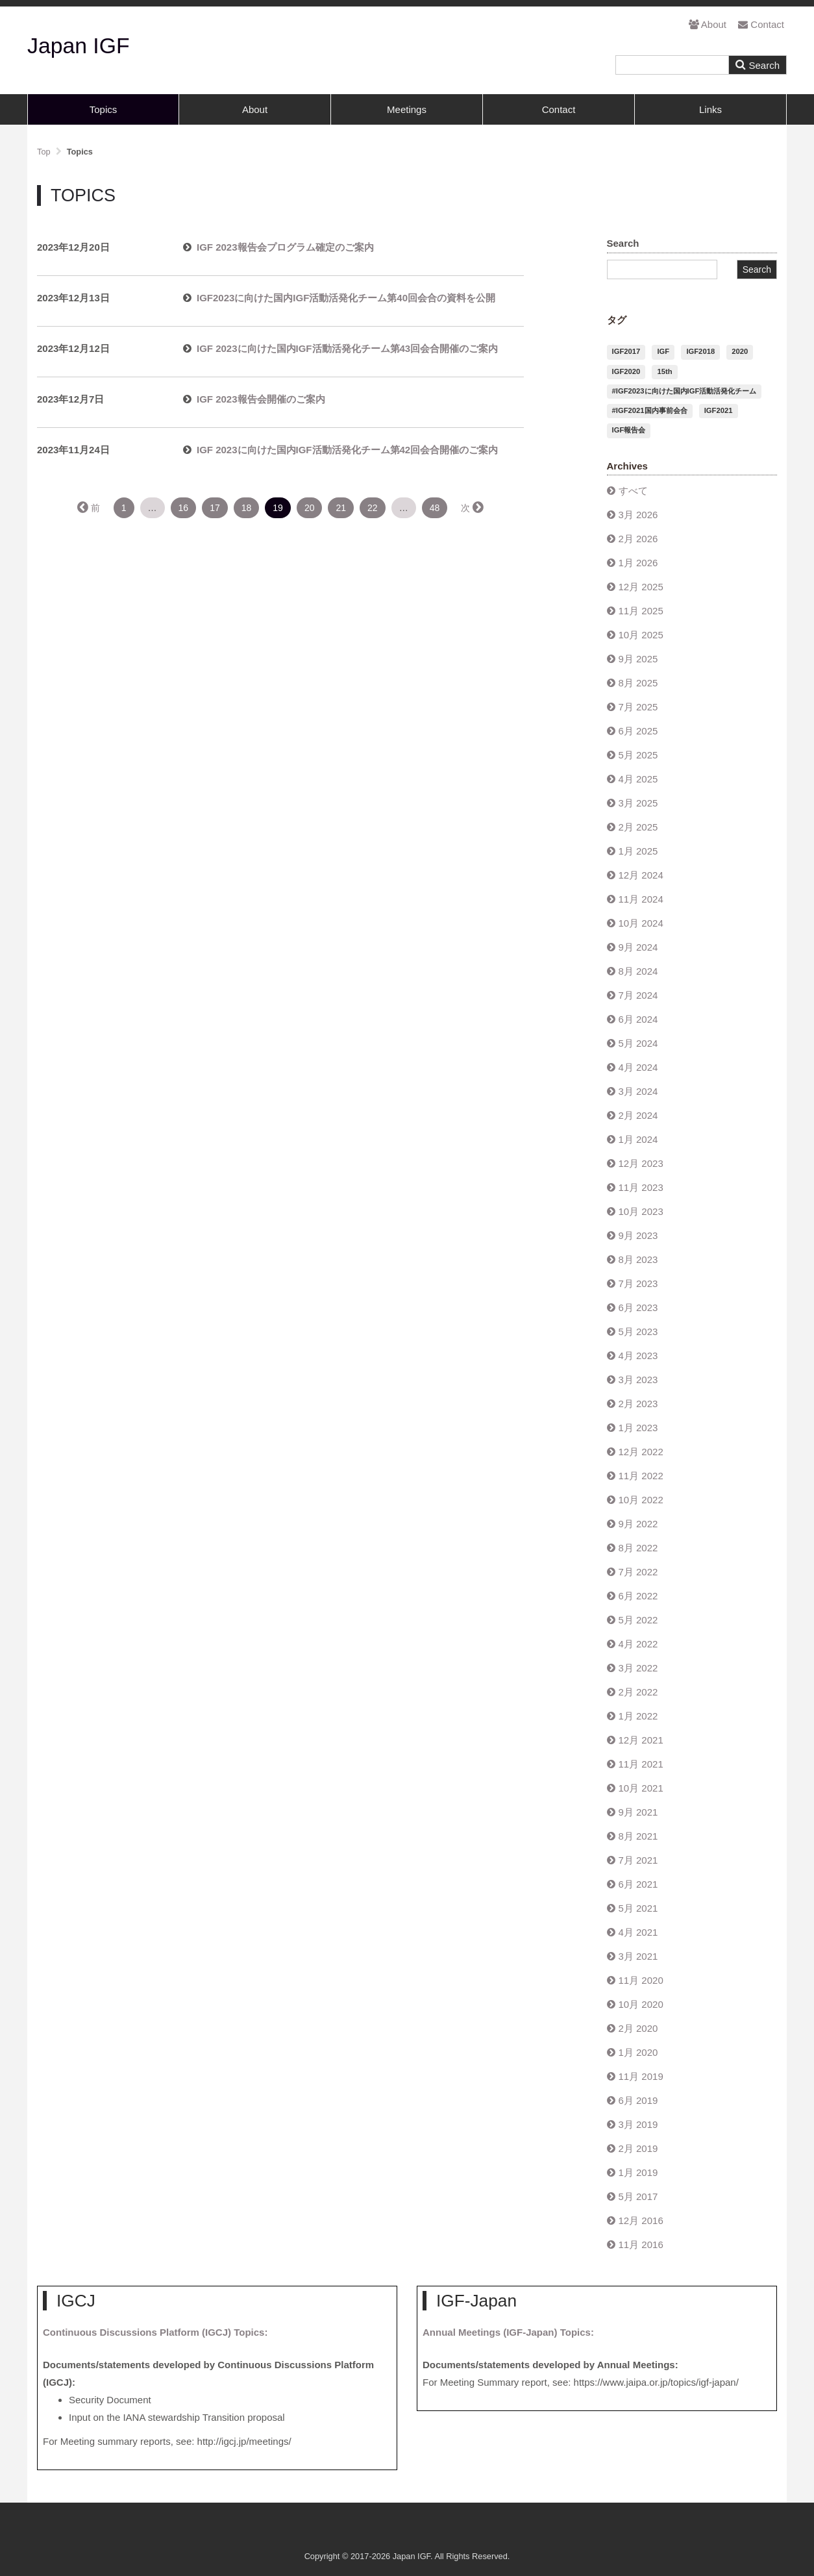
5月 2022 (638, 1619)
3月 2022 (638, 1667)
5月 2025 (638, 754)
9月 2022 (638, 1523)
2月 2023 (638, 1403)
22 (372, 508)
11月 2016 (641, 2244)
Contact (761, 24)
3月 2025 (638, 802)
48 (435, 508)
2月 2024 (638, 1115)
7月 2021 (638, 1860)
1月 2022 (638, 1715)
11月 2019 (641, 2076)
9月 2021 (638, 1812)
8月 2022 (638, 1547)
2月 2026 (638, 538)
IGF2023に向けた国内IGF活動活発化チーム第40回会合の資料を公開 (346, 297)
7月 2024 (638, 995)
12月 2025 (641, 586)
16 (184, 508)
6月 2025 (638, 730)
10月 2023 (641, 1211)
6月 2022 (638, 1595)
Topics (103, 109)
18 (246, 508)
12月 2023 (641, 1163)
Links (710, 109)
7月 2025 (638, 706)
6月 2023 (638, 1307)
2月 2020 (638, 2028)
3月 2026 (638, 514)
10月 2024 (641, 923)
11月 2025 (641, 610)
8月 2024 (638, 971)
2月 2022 (638, 1691)
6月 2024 (638, 1019)
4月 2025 (638, 778)
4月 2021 (638, 1932)
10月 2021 (641, 1788)
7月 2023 (638, 1283)
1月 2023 (638, 1427)
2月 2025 (638, 826)
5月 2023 (638, 1331)
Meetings (406, 109)
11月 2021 (641, 1763)
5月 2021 (638, 1908)
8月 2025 (638, 682)
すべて (633, 490)
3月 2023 (638, 1379)
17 (215, 508)
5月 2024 (638, 1043)
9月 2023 (638, 1235)
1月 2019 (638, 2172)
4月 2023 (638, 1355)
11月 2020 (641, 1980)
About (707, 24)
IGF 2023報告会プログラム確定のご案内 (285, 247)
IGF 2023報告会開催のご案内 (261, 399)
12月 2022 (641, 1451)
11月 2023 (641, 1187)
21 (341, 508)
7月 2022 (638, 1571)
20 (309, 508)
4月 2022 (638, 1643)
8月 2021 (638, 1836)
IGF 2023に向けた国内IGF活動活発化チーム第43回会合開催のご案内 (347, 348)
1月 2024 (638, 1139)
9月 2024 (638, 947)
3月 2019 (638, 2124)
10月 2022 (641, 1499)
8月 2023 (638, 1259)
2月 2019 (638, 2148)
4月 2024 (638, 1067)
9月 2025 (638, 658)
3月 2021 (638, 1956)
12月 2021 (641, 1739)
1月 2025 (638, 851)
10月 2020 (641, 2004)
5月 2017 (638, 2196)
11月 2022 (641, 1475)
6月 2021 (638, 1884)
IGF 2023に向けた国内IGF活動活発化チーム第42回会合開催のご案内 (347, 449)
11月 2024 (641, 899)
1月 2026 (638, 562)
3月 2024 (638, 1091)
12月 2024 (641, 875)
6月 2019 (638, 2100)
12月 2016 (641, 2220)
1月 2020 (638, 2052)
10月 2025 (641, 634)
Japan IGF (78, 45)
